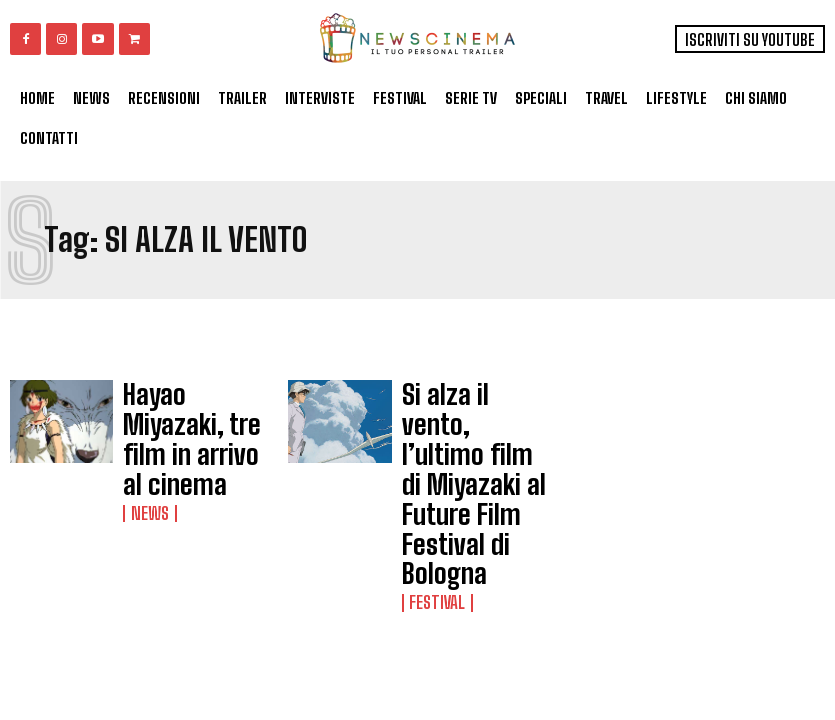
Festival (432, 480)
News (144, 450)
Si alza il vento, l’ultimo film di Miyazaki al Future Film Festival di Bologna (463, 423)
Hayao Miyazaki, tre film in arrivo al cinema (188, 412)
